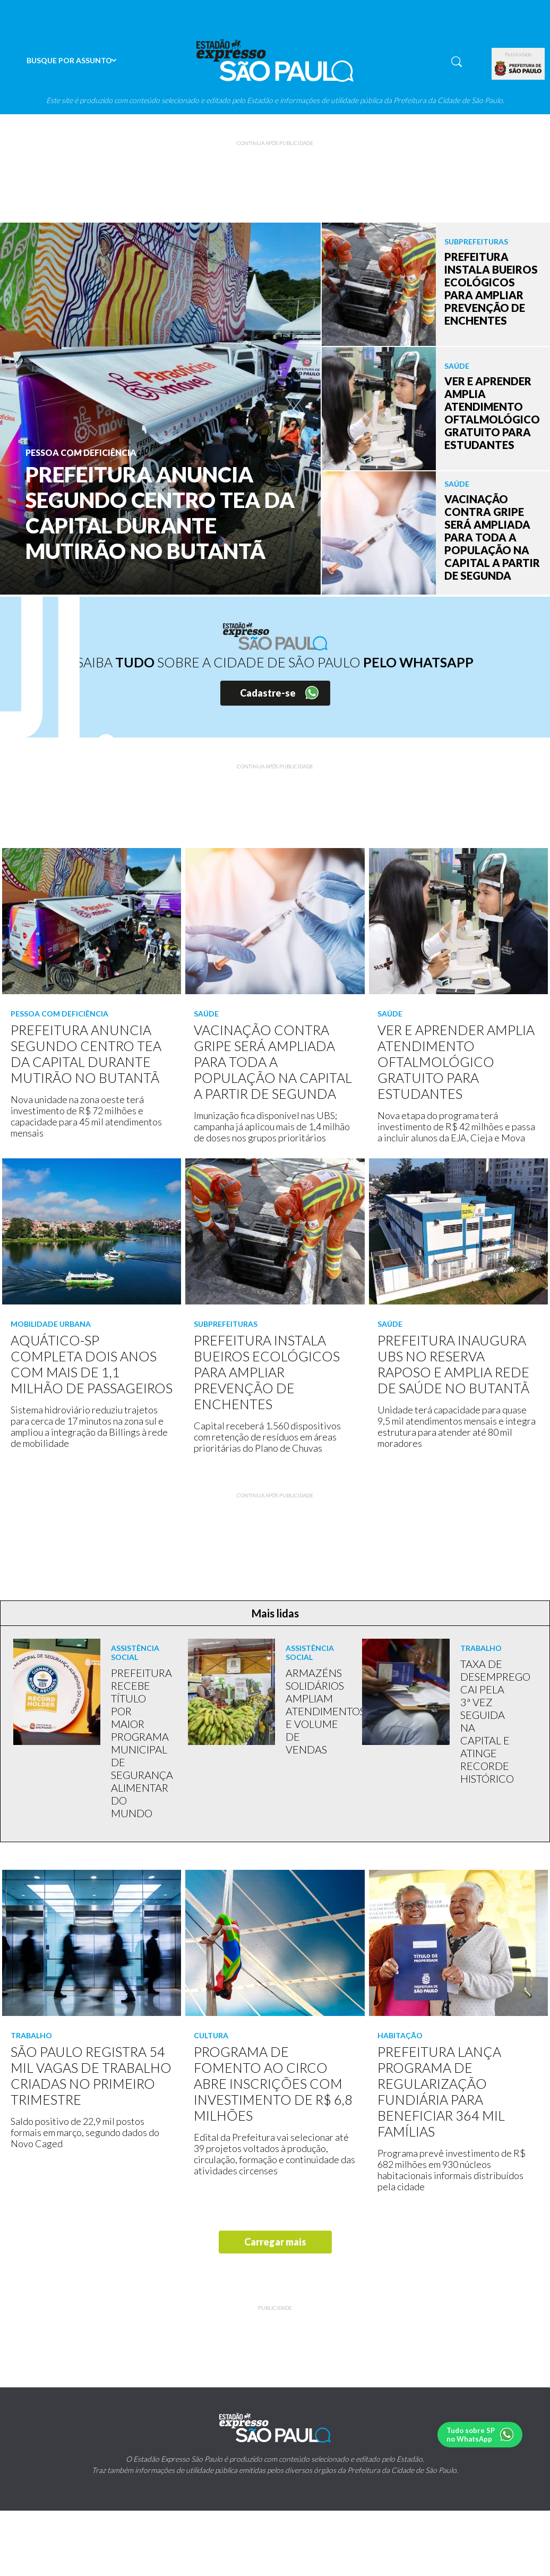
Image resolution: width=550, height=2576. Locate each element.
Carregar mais (275, 2242)
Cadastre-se (268, 693)
